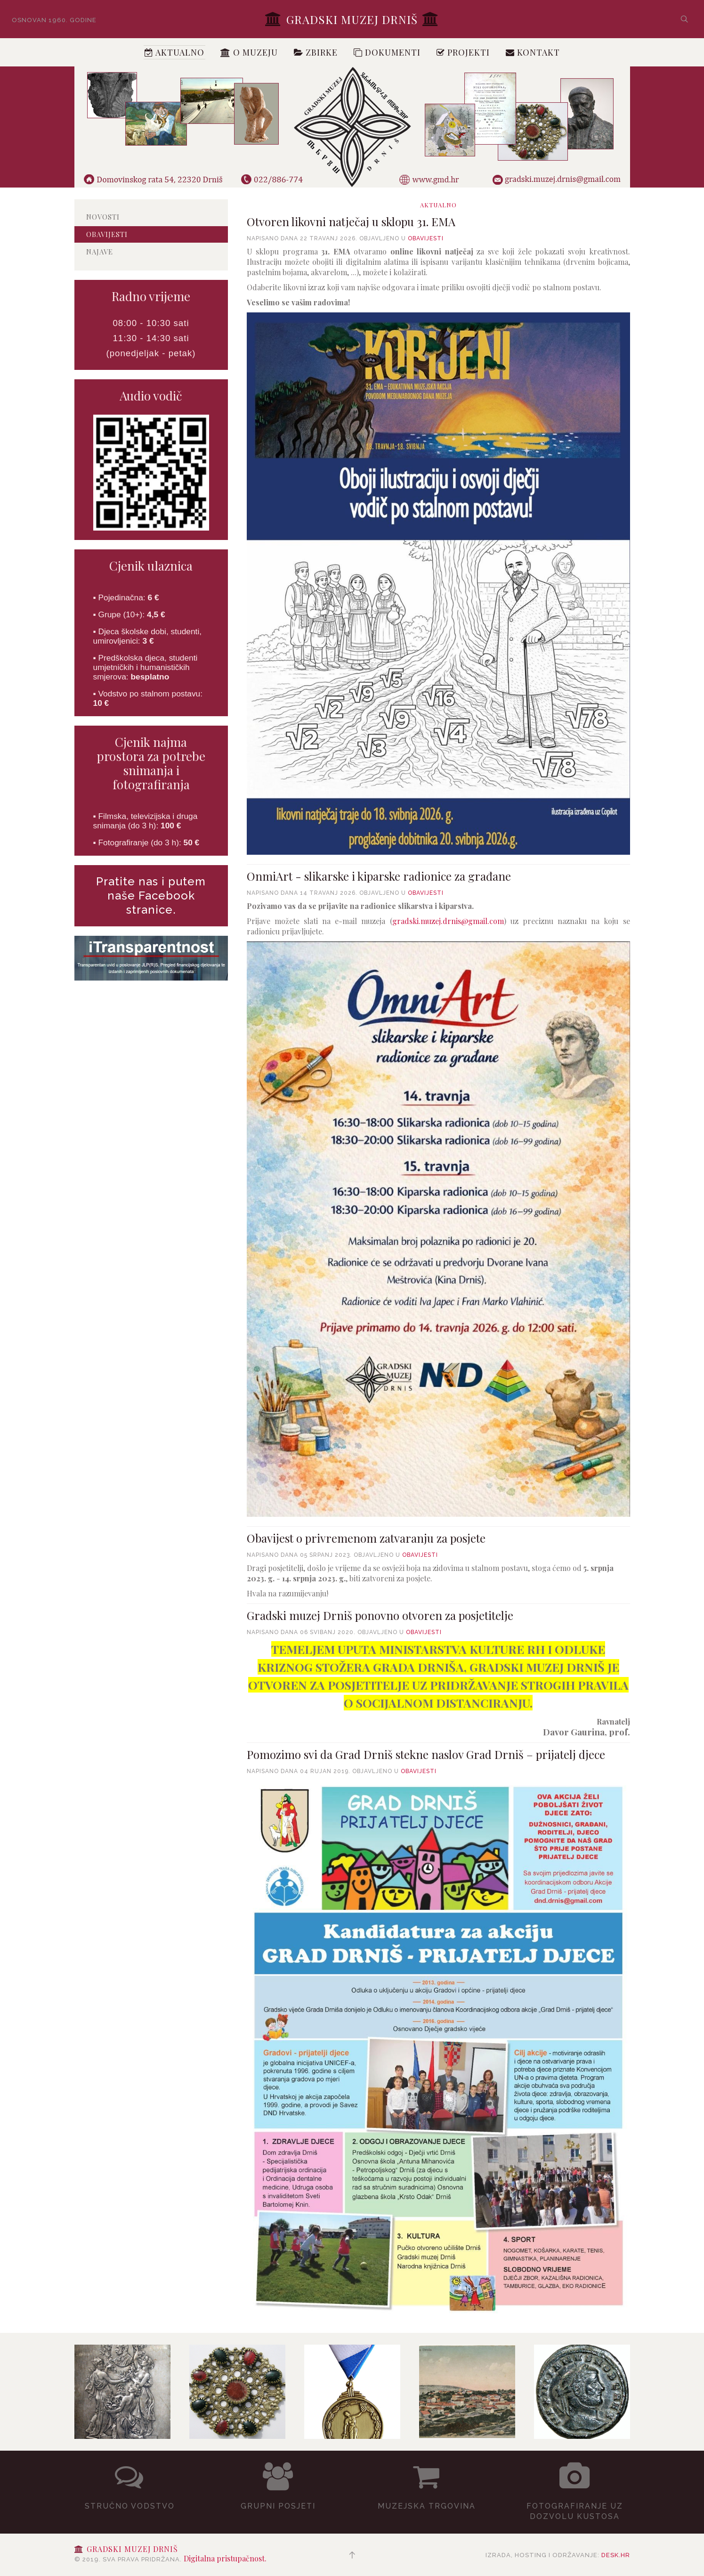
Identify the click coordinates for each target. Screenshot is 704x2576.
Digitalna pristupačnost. (225, 2558)
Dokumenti (387, 52)
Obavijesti (426, 238)
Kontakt (533, 52)
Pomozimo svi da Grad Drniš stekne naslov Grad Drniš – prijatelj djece (426, 1754)
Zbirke (316, 52)
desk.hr (615, 2555)
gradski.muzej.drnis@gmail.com (448, 921)
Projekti (463, 52)
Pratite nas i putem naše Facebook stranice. (151, 895)
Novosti (103, 216)
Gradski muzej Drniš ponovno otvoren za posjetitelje (380, 1615)
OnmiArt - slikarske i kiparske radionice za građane (379, 875)
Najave (99, 251)
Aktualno (174, 52)
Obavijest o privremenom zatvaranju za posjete (366, 1538)
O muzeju (249, 52)
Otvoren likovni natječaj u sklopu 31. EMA (351, 221)
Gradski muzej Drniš (352, 19)
